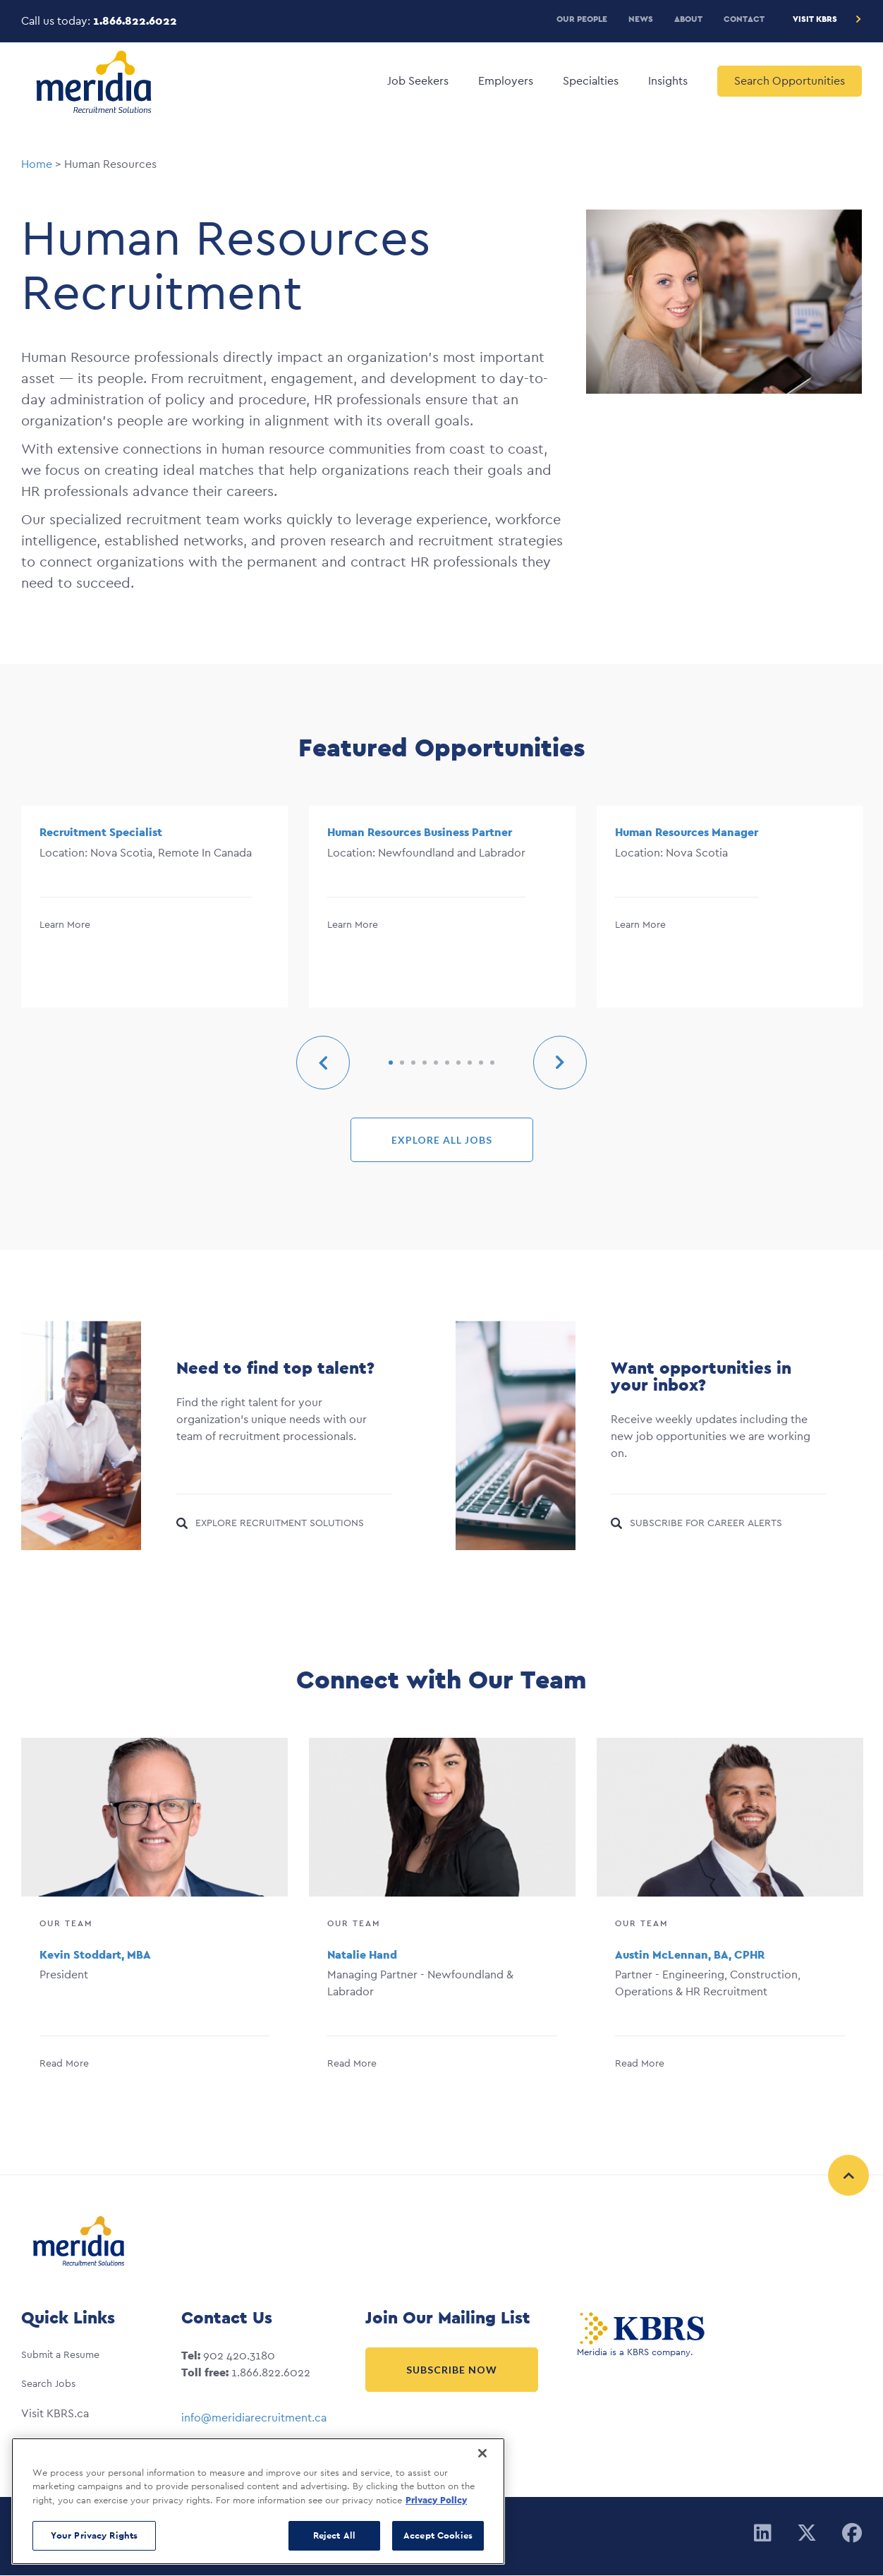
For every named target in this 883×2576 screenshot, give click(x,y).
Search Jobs (48, 2383)
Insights (668, 80)
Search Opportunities (789, 80)
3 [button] (413, 1062)
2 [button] (402, 1062)
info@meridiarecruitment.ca (254, 2417)
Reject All (334, 2535)
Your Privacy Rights (94, 2535)
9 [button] (481, 1062)
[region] (258, 2501)
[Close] (482, 2453)
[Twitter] (807, 2533)
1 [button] (391, 1062)
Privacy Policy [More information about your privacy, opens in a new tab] (436, 2500)
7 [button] (458, 1062)
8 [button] (470, 1062)
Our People (581, 19)
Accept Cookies (438, 2535)
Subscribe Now (451, 2370)
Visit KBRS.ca (55, 2413)
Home (36, 164)
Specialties (591, 80)
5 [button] (436, 1062)
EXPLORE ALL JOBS (441, 1140)
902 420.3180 (239, 2355)
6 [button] (447, 1062)
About (688, 19)
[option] (154, 910)
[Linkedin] (763, 2533)
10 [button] (492, 1062)
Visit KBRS (815, 19)
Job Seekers (418, 80)
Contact (744, 19)
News (640, 19)
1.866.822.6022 (135, 20)
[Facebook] (852, 2533)
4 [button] (424, 1062)
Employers (505, 80)
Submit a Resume (60, 2354)
